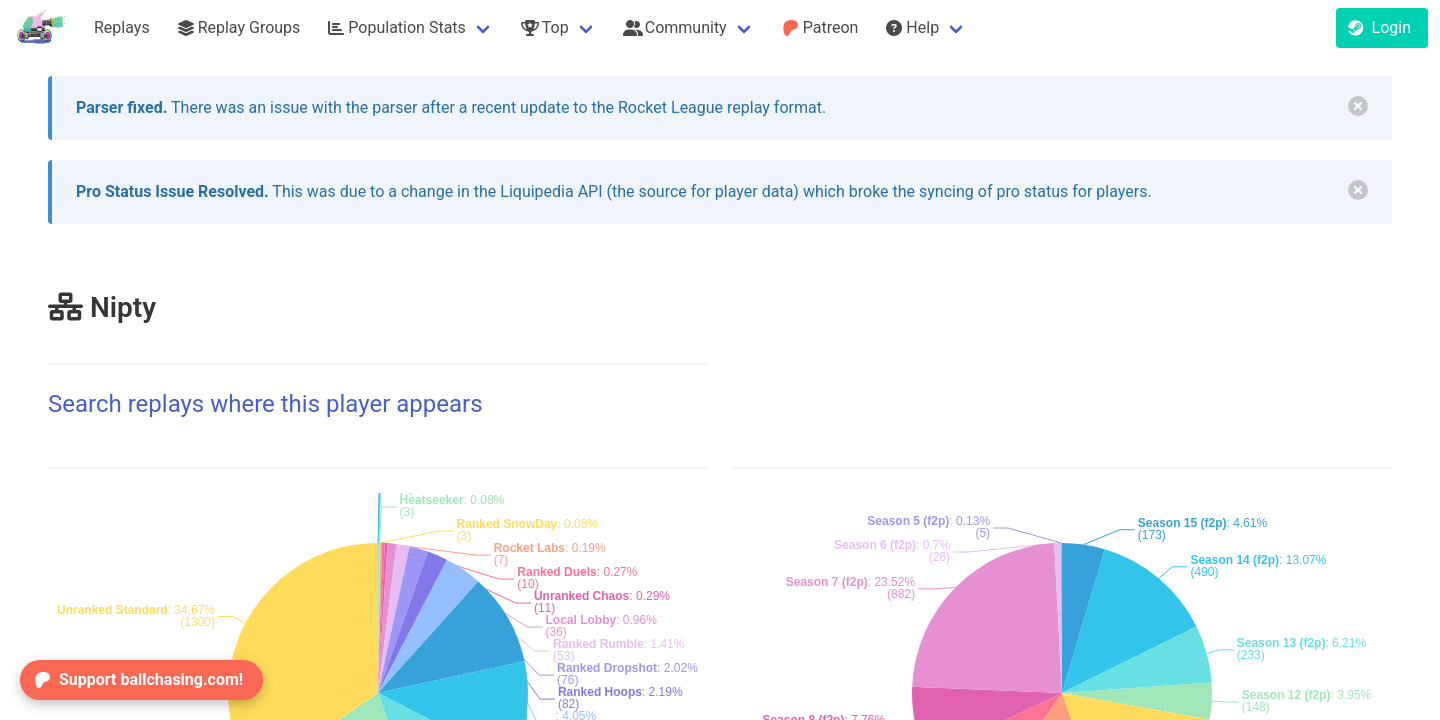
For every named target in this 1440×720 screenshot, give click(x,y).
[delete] (1358, 106)
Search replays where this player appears (265, 404)
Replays (122, 27)
